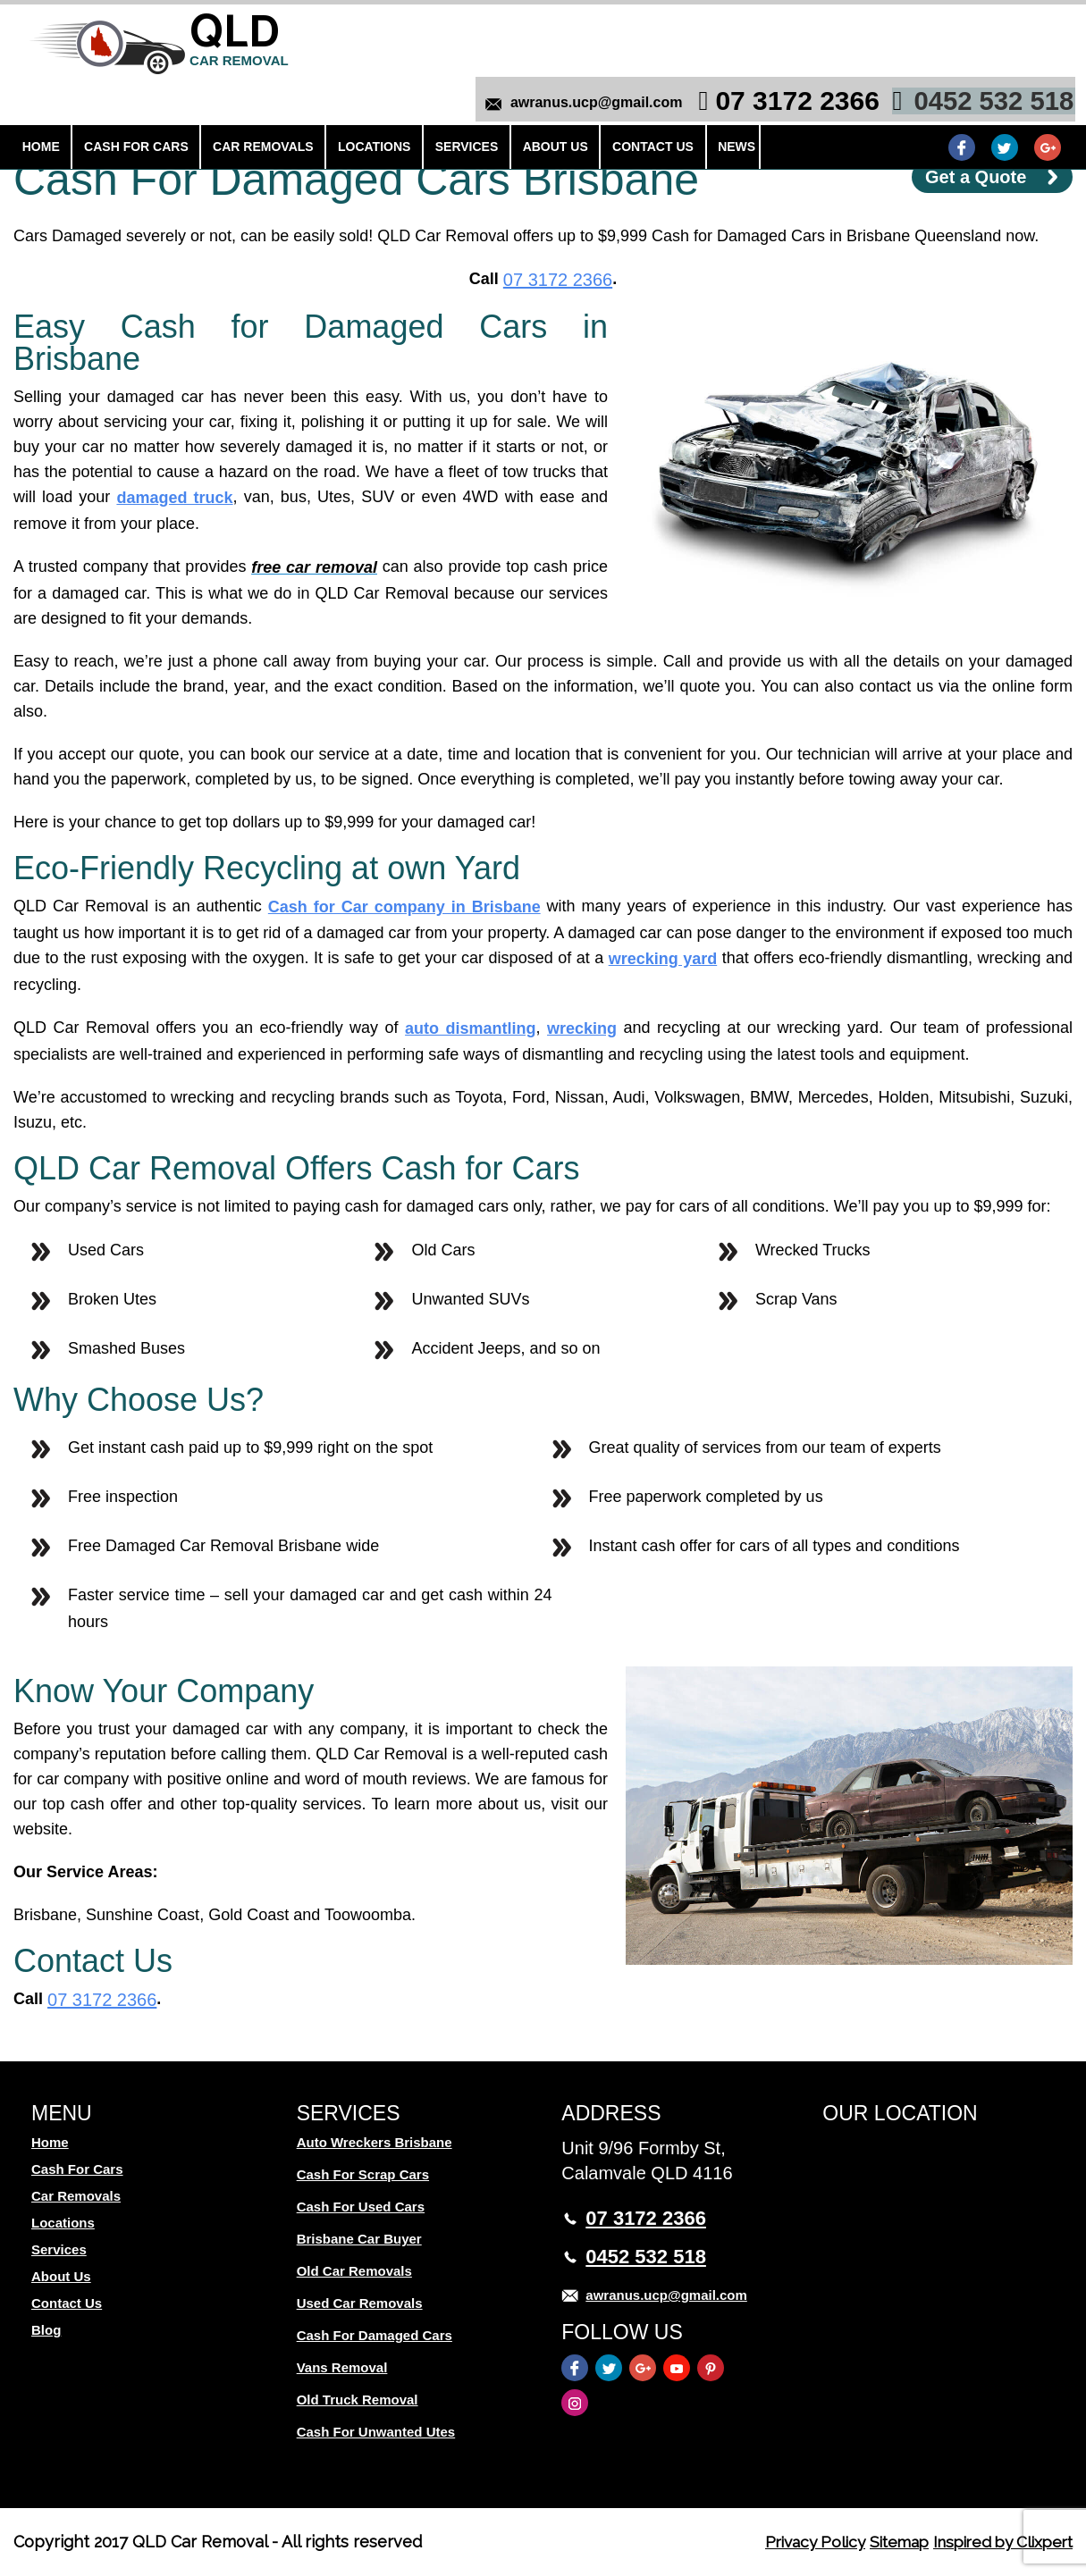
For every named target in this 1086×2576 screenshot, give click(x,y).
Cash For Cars (129, 104)
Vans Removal (342, 2367)
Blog (46, 2329)
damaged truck (174, 498)
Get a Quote (975, 177)
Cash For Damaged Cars (374, 2335)
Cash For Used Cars (361, 2206)
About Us (521, 104)
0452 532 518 (990, 29)
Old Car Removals (354, 2270)
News (690, 104)
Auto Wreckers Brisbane (374, 2142)
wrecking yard (663, 959)
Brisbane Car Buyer (359, 2238)
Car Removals (249, 104)
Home (40, 104)
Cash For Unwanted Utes (376, 2431)
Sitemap (885, 2541)
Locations (353, 104)
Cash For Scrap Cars (363, 2174)
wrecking (582, 1028)
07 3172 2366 (793, 29)
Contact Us (612, 104)
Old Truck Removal (357, 2399)
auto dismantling (470, 1028)
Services (440, 104)
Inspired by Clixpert (997, 2541)
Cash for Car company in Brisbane (404, 907)
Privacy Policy (795, 2541)
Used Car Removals (360, 2303)
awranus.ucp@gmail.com (592, 30)
